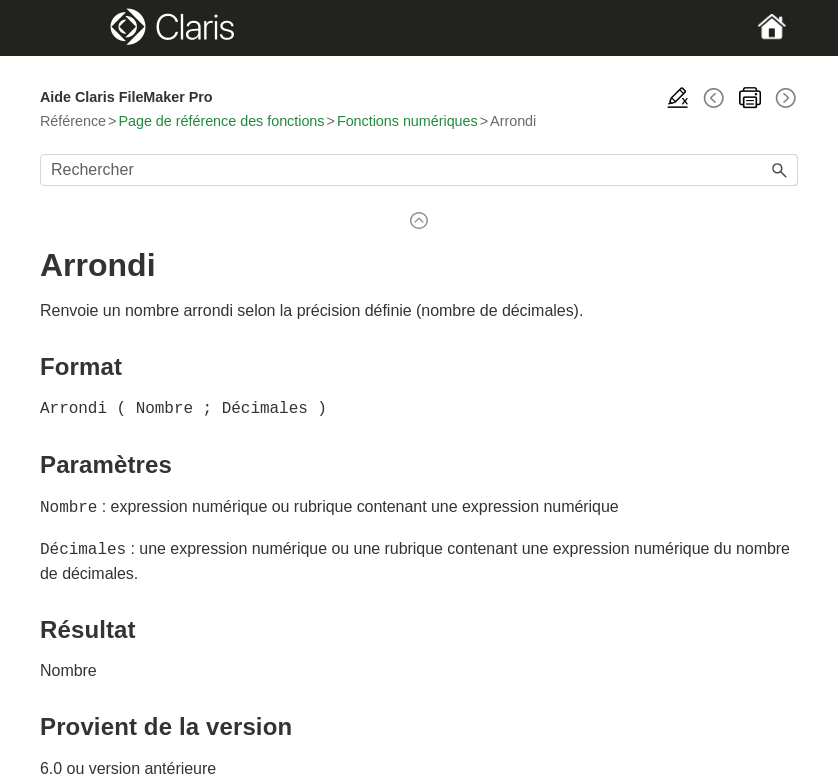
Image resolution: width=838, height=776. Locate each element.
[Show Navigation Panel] (76, 28)
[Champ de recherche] (419, 170)
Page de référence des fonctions (221, 121)
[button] (780, 170)
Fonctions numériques (407, 121)
